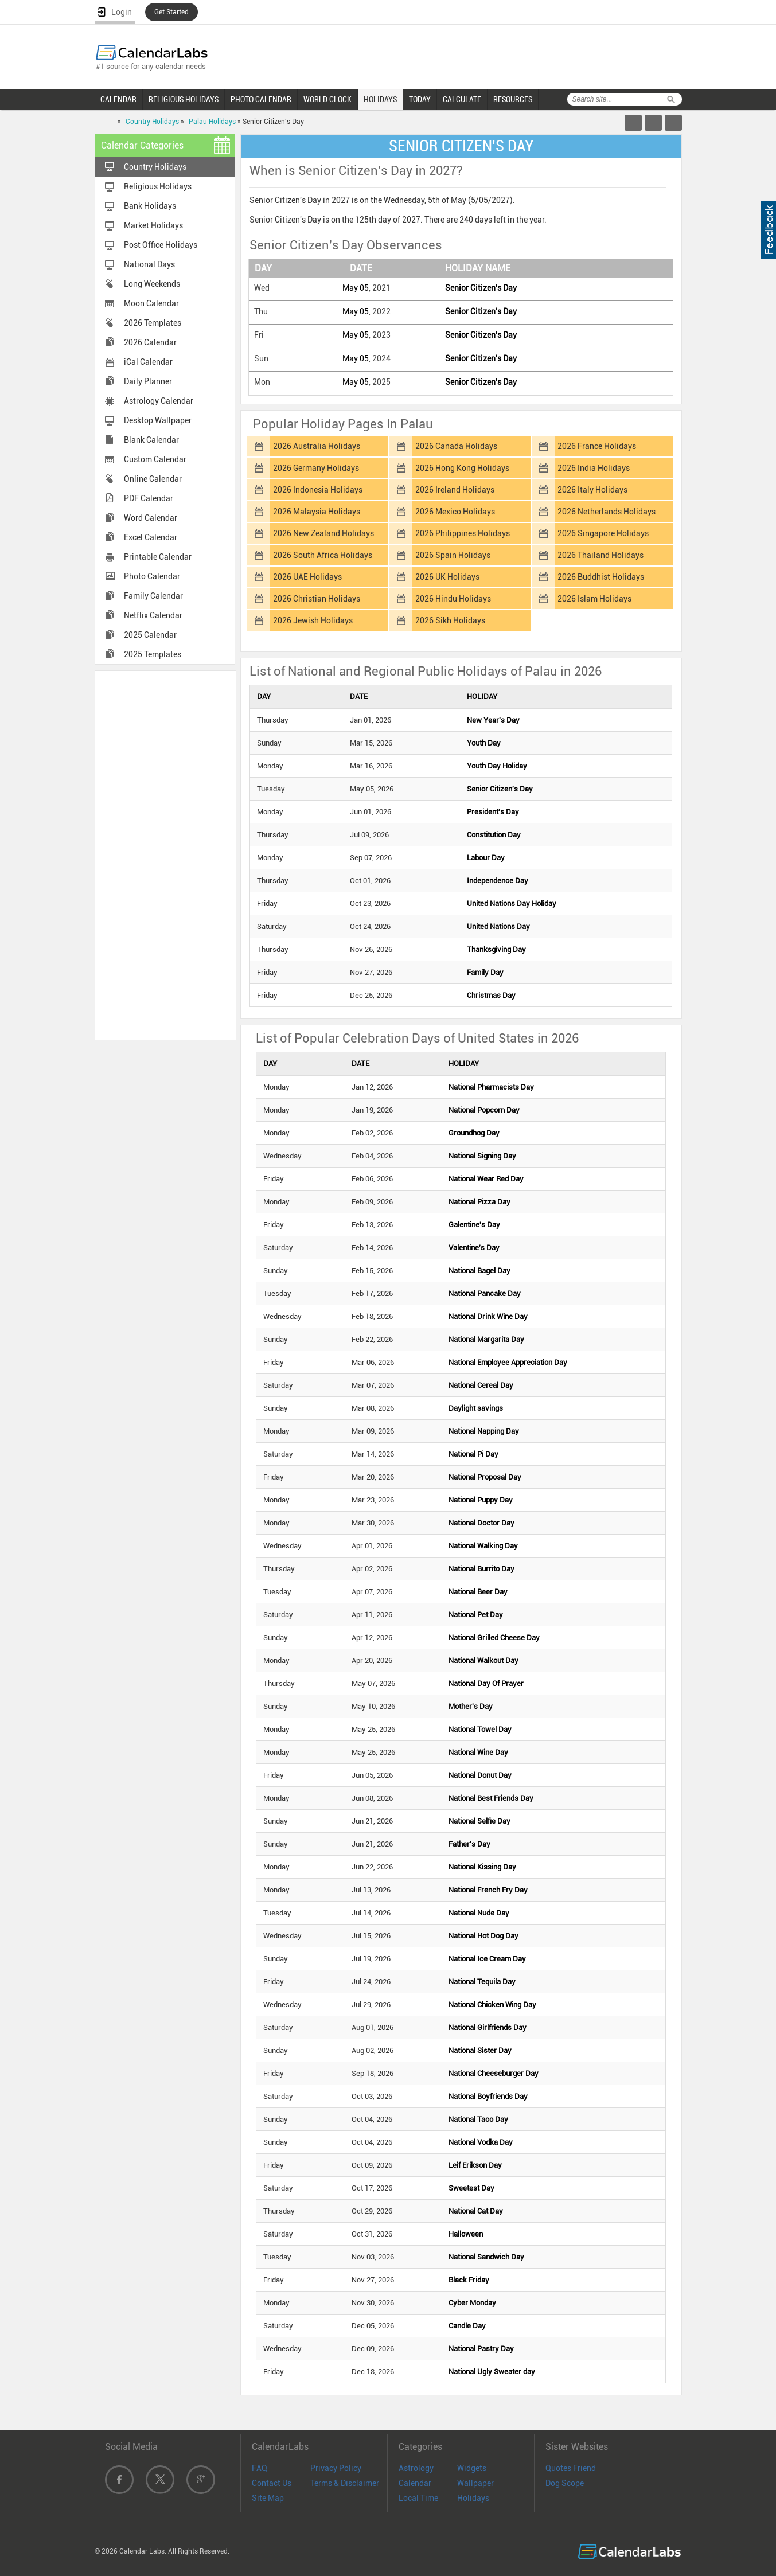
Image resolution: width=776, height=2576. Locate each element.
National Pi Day (473, 1454)
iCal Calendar (148, 361)
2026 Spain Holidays (452, 555)
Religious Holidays (158, 186)
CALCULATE (462, 99)
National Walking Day (483, 1545)
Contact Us (271, 2483)
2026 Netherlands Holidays (606, 511)
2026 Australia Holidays (316, 446)
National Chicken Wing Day (492, 2004)
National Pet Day (476, 1614)
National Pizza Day (479, 1201)
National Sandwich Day (486, 2257)
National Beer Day (478, 1591)
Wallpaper (475, 2483)
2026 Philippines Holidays (462, 533)
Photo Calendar (152, 576)
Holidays (473, 2498)
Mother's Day (471, 1706)
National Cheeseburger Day (494, 2073)
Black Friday (469, 2280)
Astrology (416, 2468)
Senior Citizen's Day (481, 287)
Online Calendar (153, 478)
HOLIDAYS (380, 99)
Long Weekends (152, 283)
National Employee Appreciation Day (508, 1362)
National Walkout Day (483, 1660)
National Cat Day (476, 2211)
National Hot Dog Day (483, 1935)
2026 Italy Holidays (592, 489)
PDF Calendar (148, 498)
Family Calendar (153, 595)
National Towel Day (480, 1729)
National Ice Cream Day (487, 1958)
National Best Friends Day (491, 1798)
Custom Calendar (155, 459)
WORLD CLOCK (327, 99)
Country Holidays (152, 122)
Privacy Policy (335, 2468)
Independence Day (497, 880)
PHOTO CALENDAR (261, 99)
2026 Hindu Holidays (453, 598)
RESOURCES (512, 99)
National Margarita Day (486, 1339)
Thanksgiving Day (496, 949)
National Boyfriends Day (488, 2096)
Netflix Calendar (153, 615)
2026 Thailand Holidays (600, 555)
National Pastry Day (481, 2348)
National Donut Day (480, 1775)
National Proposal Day (485, 1477)
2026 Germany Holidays (316, 468)
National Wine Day (478, 1752)
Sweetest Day (471, 2188)
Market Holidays (153, 225)
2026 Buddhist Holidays (600, 576)
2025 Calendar (150, 634)
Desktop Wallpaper (158, 420)
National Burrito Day (481, 1568)
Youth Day (484, 743)
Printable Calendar (158, 556)
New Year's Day (493, 720)
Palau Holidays (212, 122)
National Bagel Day (479, 1270)
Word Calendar (150, 517)
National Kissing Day (482, 1867)
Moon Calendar (151, 303)
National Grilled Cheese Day (494, 1637)
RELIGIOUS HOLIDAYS (184, 99)
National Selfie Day (479, 1821)
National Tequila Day (482, 1981)
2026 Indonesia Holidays (317, 489)
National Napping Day (484, 1431)
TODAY (420, 99)
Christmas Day (491, 995)
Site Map (268, 2498)
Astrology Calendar (158, 400)
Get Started (171, 12)
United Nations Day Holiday (511, 903)
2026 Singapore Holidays (603, 533)
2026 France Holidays (596, 446)
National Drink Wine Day (488, 1316)
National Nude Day (479, 1912)
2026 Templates (152, 322)
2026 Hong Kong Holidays (462, 468)
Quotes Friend (570, 2468)
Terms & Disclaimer (344, 2483)
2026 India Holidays (593, 468)
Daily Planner (148, 381)
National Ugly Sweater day (492, 2371)
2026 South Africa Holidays (322, 555)
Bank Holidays (150, 205)
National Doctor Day (481, 1523)
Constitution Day (494, 834)
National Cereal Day (481, 1385)
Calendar (415, 2483)
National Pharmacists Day (491, 1087)
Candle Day (467, 2325)
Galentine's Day (474, 1224)
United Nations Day (498, 926)
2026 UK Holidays (447, 576)
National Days (149, 264)
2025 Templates (152, 654)
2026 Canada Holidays (456, 446)
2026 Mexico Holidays (455, 511)
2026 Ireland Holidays (454, 489)
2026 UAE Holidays (307, 576)
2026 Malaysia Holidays (316, 511)
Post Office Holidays (160, 244)
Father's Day (469, 1844)
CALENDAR (118, 99)
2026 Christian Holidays (316, 598)
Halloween (466, 2234)
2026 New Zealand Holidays (323, 533)
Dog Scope (564, 2483)
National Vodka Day (481, 2142)
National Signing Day (482, 1156)
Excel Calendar (150, 537)
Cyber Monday (472, 2302)
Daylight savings (476, 1408)
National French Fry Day (488, 1890)
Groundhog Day (474, 1133)
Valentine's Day (474, 1247)
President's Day (493, 811)
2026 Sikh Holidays (450, 620)
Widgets (471, 2468)
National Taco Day (478, 2119)
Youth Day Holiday (497, 766)
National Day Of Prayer (486, 1683)
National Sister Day (480, 2050)
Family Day (485, 972)
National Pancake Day (485, 1293)
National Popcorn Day (484, 1110)
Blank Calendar (151, 439)
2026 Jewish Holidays (313, 620)
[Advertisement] (165, 854)
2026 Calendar (150, 342)
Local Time (418, 2498)
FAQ (259, 2468)
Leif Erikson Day (475, 2165)
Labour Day (486, 857)
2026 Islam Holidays (594, 598)
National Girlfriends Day (488, 2027)
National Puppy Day (481, 1500)
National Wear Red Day (486, 1178)
